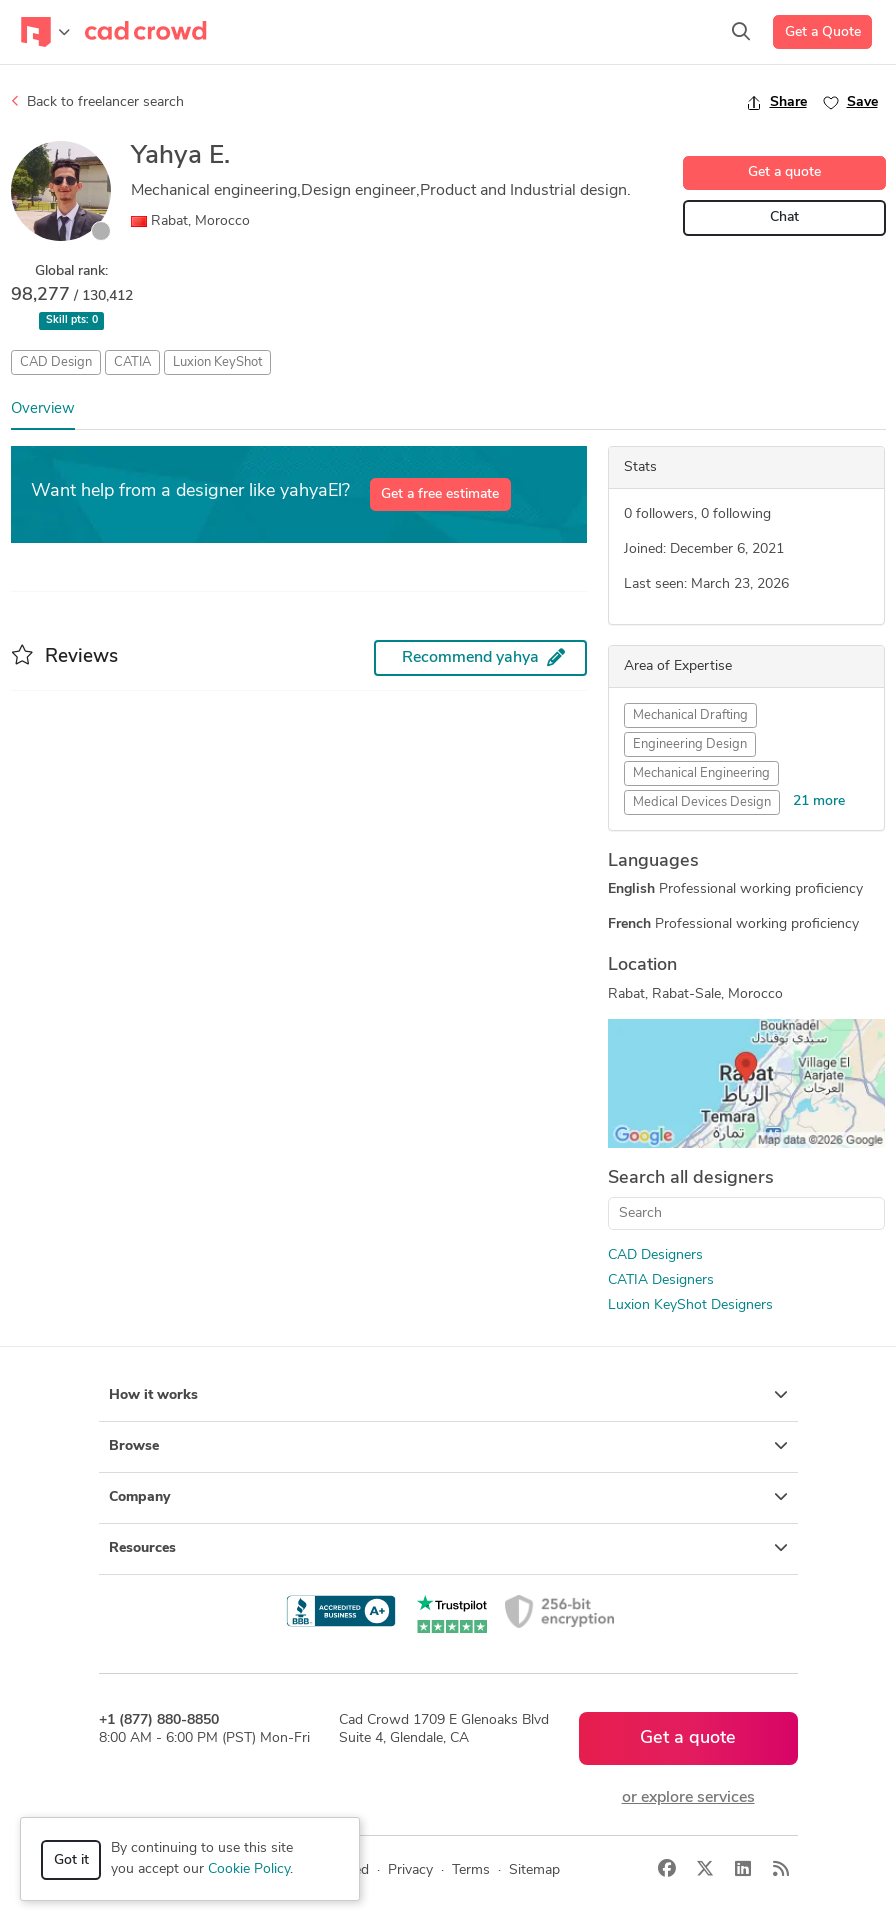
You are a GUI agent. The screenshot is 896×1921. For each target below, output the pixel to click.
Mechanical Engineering (701, 773)
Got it (71, 1860)
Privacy (410, 1870)
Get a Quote (823, 32)
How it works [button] (448, 1395)
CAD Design (56, 362)
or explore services (688, 1798)
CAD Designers (655, 1255)
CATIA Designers (661, 1280)
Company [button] (448, 1497)
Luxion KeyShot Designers (690, 1305)
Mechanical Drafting (690, 715)
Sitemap (534, 1870)
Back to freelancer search (97, 102)
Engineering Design (690, 744)
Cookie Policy (249, 1869)
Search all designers (691, 1178)
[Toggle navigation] (45, 32)
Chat (784, 217)
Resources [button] (448, 1548)
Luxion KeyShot (217, 362)
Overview (43, 409)
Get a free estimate (440, 494)
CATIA (132, 362)
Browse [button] (448, 1446)
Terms (471, 1870)
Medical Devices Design (702, 802)
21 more (819, 801)
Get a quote (784, 172)
